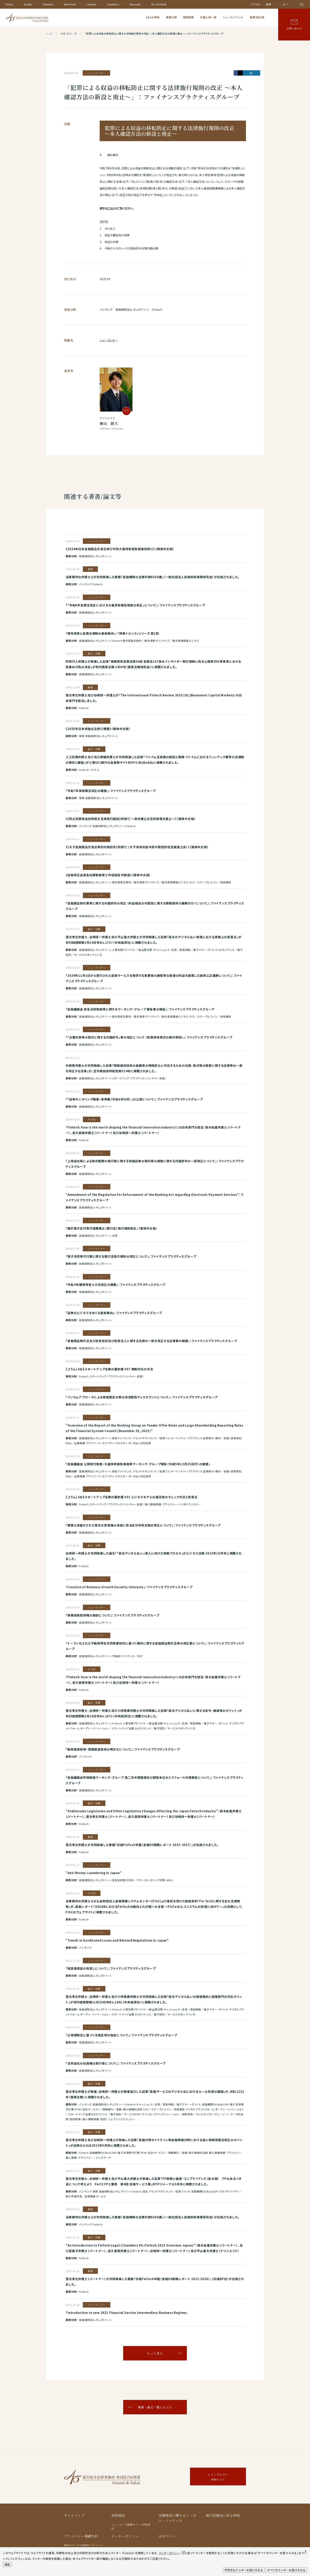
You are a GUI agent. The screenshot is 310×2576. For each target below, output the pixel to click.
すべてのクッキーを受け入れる (286, 2570)
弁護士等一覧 (209, 17)
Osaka (28, 4)
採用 (268, 4)
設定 (7, 2564)
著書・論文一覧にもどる (155, 2400)
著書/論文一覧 (69, 33)
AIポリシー (167, 2529)
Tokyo (9, 4)
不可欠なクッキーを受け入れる (243, 2570)
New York (70, 4)
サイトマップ (74, 2508)
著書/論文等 (257, 17)
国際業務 (189, 17)
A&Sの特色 (154, 17)
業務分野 (172, 17)
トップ (49, 33)
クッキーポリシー (125, 2529)
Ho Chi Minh (158, 4)
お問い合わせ (294, 28)
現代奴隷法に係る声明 (223, 2508)
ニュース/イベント (233, 17)
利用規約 (118, 2508)
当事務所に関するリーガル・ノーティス (177, 2511)
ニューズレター (109, 340)
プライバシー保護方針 (81, 2529)
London (91, 4)
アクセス (255, 4)
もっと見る (155, 2346)
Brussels (135, 4)
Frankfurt (113, 4)
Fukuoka (48, 4)
